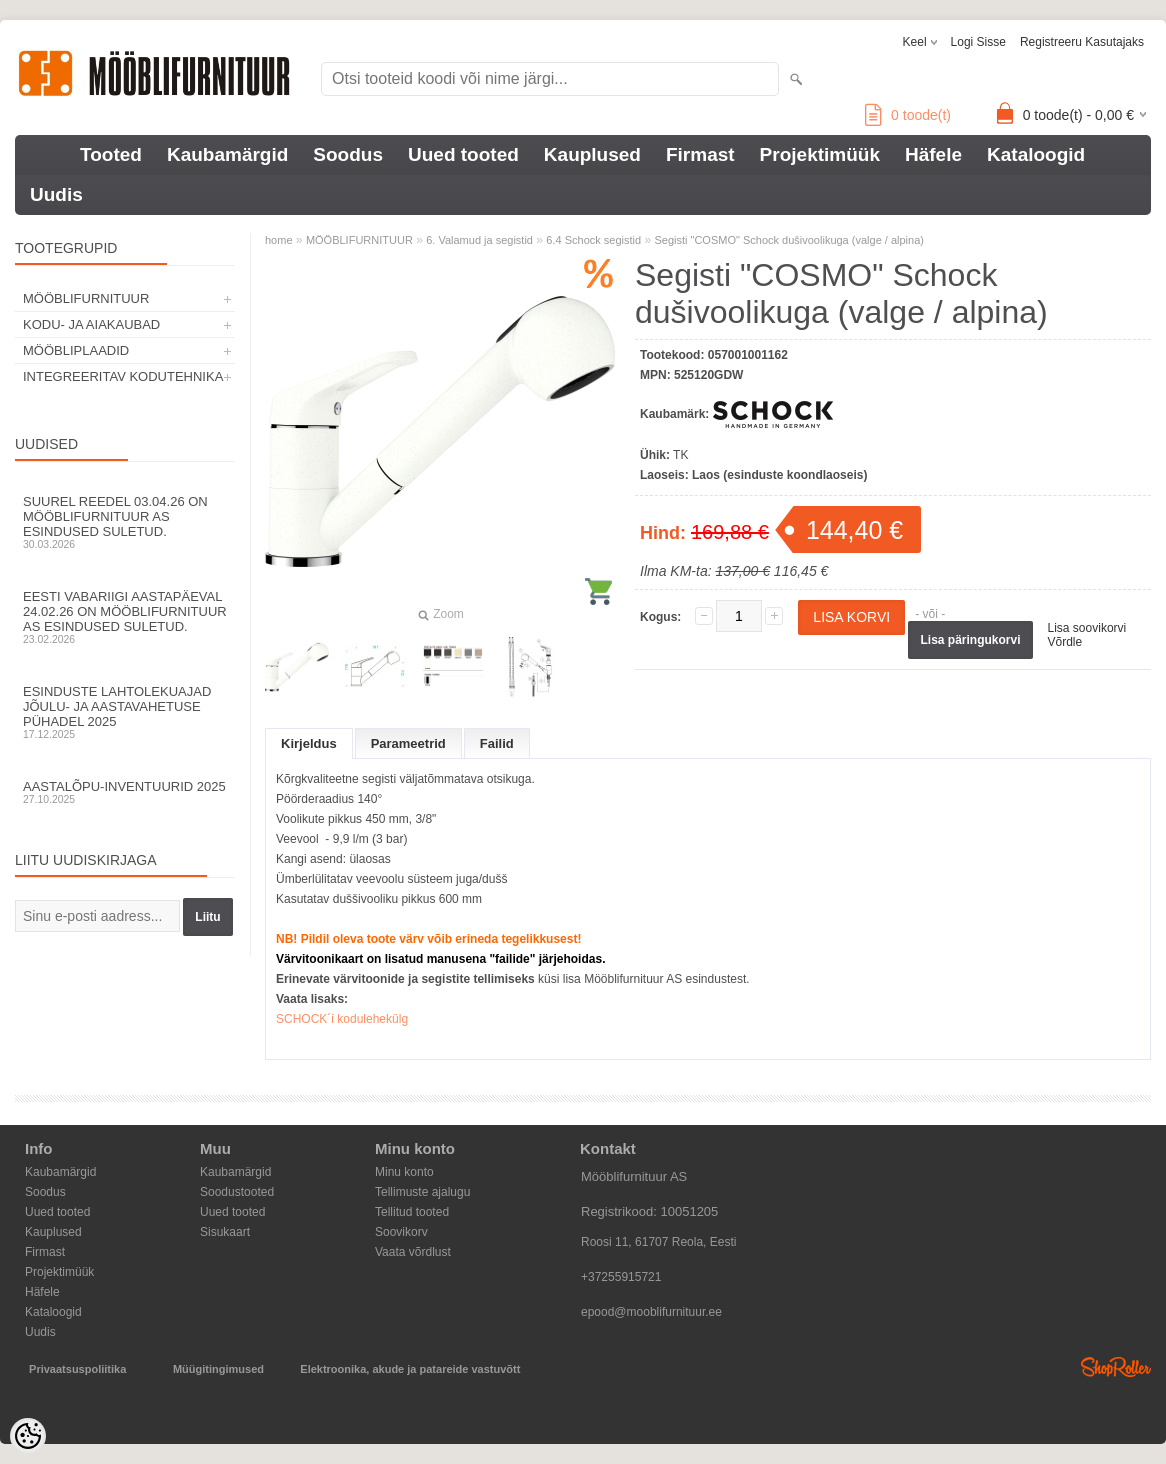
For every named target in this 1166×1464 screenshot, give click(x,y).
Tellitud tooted (412, 1212)
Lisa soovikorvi (1087, 628)
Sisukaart (225, 1232)
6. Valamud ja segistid (479, 240)
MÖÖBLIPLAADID (76, 350)
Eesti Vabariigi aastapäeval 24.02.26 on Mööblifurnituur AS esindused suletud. (125, 617)
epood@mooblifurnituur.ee (651, 1312)
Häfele (933, 154)
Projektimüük (820, 154)
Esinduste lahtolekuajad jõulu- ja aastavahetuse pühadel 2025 (125, 712)
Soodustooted (237, 1192)
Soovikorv (401, 1232)
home (279, 240)
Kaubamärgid (227, 154)
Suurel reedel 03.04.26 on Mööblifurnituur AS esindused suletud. (125, 522)
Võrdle (1065, 642)
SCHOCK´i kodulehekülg (342, 1019)
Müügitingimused (218, 1369)
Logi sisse (978, 42)
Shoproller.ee (1116, 1367)
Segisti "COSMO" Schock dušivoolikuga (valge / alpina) (788, 240)
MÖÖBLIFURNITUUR (86, 298)
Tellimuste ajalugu (422, 1192)
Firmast (700, 154)
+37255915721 (621, 1277)
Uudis (56, 194)
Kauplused (592, 154)
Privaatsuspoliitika (77, 1369)
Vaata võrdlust (413, 1252)
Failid (497, 743)
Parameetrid (408, 743)
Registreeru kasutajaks (1082, 42)
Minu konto (404, 1172)
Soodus (348, 154)
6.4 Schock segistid (593, 240)
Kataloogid (1036, 154)
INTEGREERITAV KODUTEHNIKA (123, 376)
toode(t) (908, 115)
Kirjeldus (309, 743)
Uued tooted (463, 154)
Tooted (111, 154)
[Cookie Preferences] (28, 1436)
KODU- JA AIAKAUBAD (91, 324)
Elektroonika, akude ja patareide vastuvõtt (410, 1369)
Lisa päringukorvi (970, 640)
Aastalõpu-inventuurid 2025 (125, 792)
